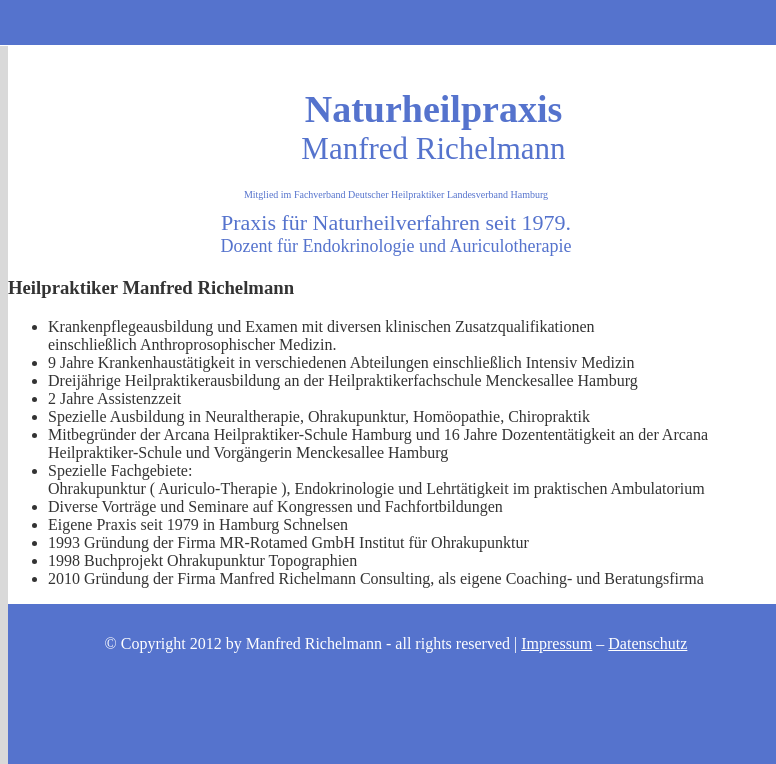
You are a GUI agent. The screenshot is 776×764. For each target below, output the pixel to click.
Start (240, 21)
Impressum (556, 643)
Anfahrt (339, 21)
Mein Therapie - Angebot (289, 21)
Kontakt (388, 21)
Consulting (450, 21)
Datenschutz (647, 643)
